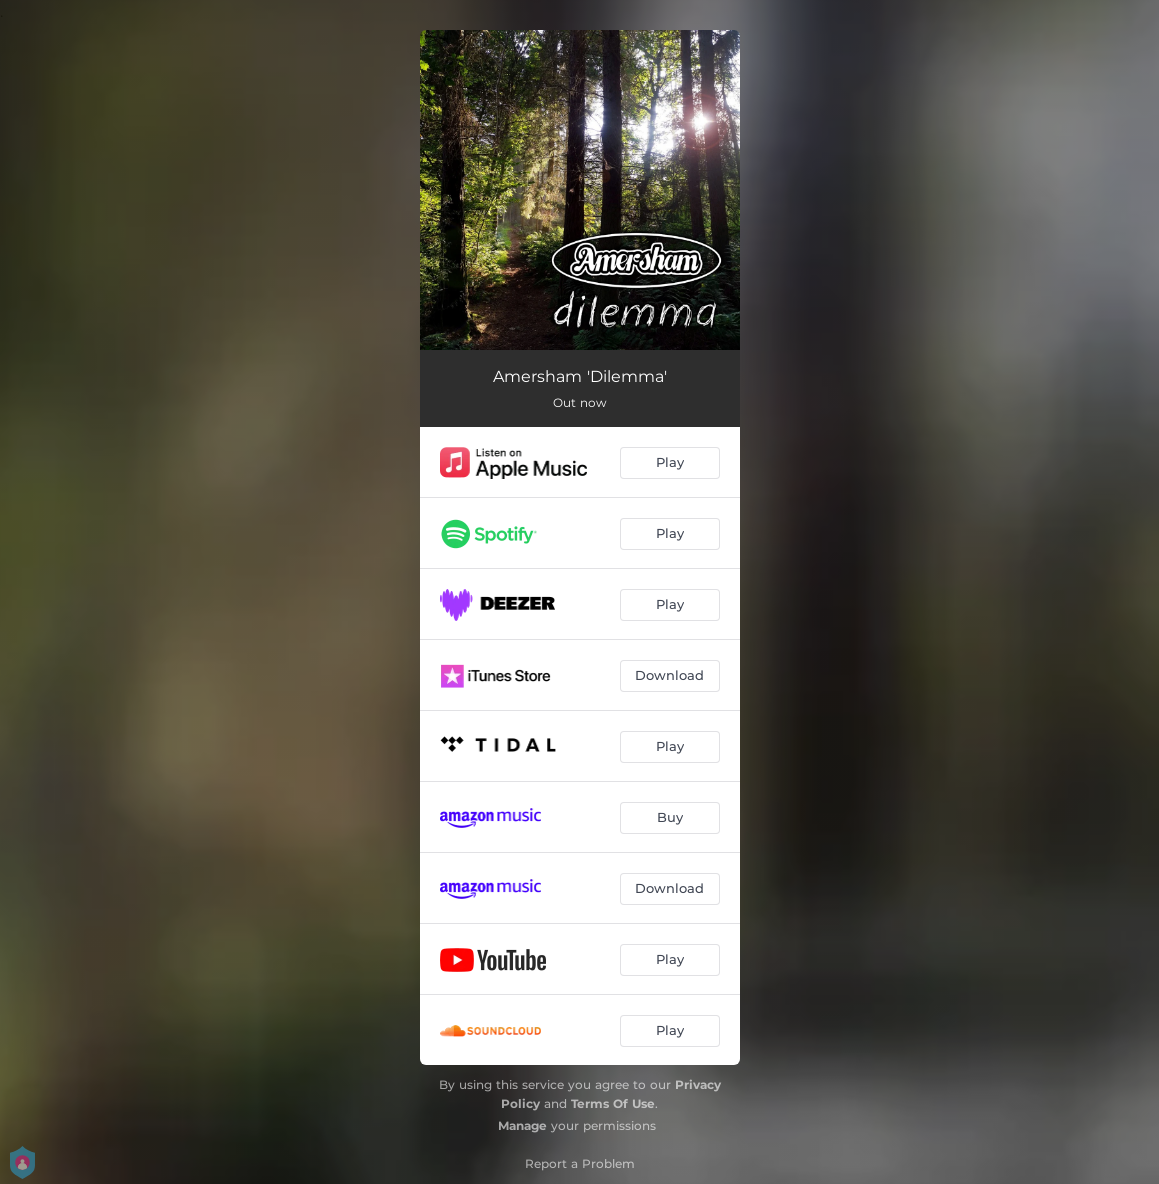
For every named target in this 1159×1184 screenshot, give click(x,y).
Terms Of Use (613, 1103)
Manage (522, 1125)
